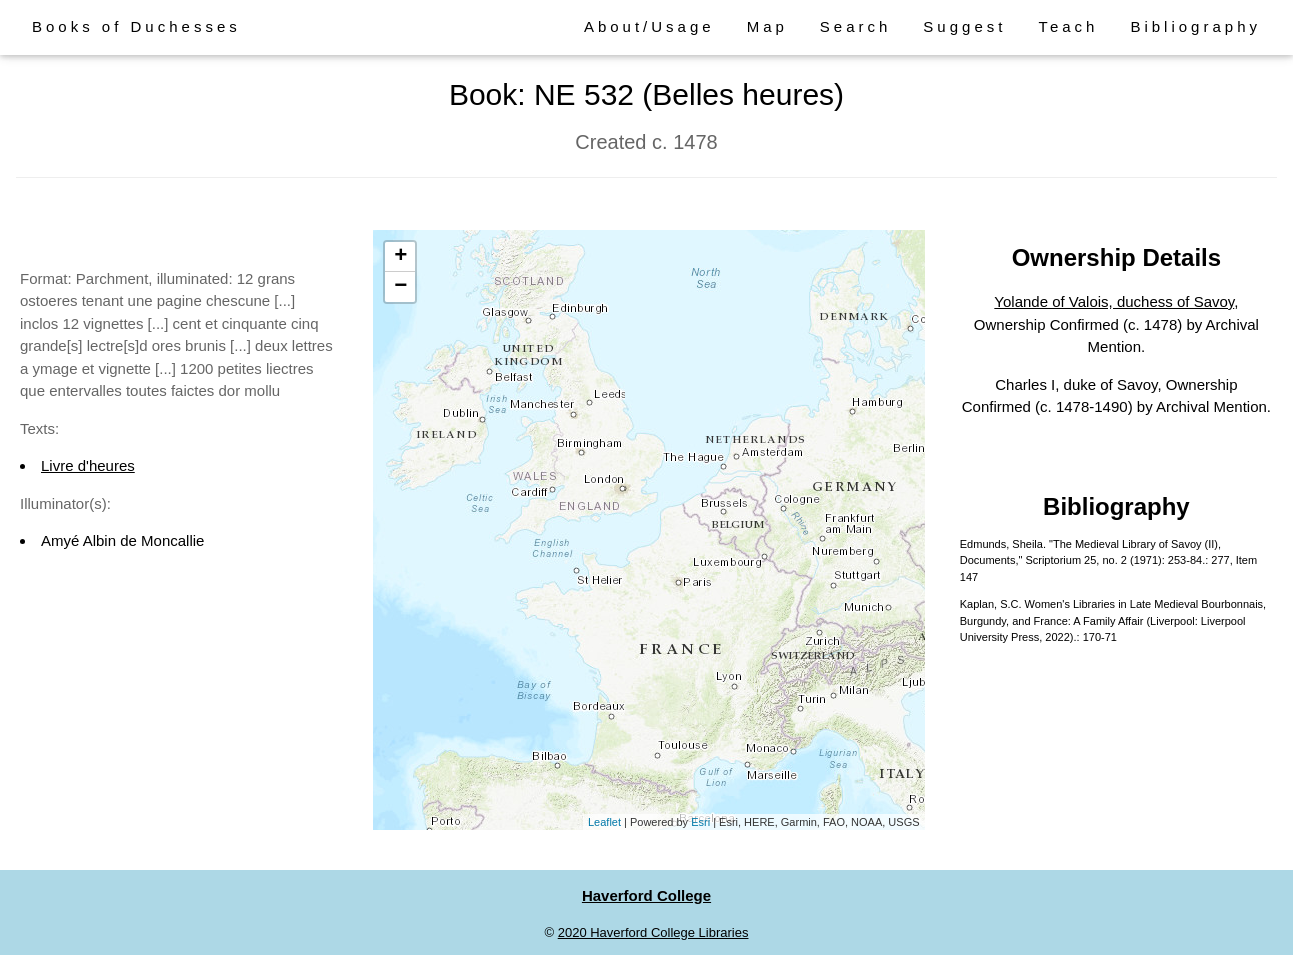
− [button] (400, 287)
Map (767, 26)
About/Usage (649, 26)
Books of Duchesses (136, 26)
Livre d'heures (88, 465)
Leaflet (604, 822)
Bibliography (1195, 26)
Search (856, 26)
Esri (700, 822)
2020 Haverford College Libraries (653, 932)
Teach (1068, 26)
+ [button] (400, 257)
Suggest (964, 26)
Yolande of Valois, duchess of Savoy (1114, 301)
